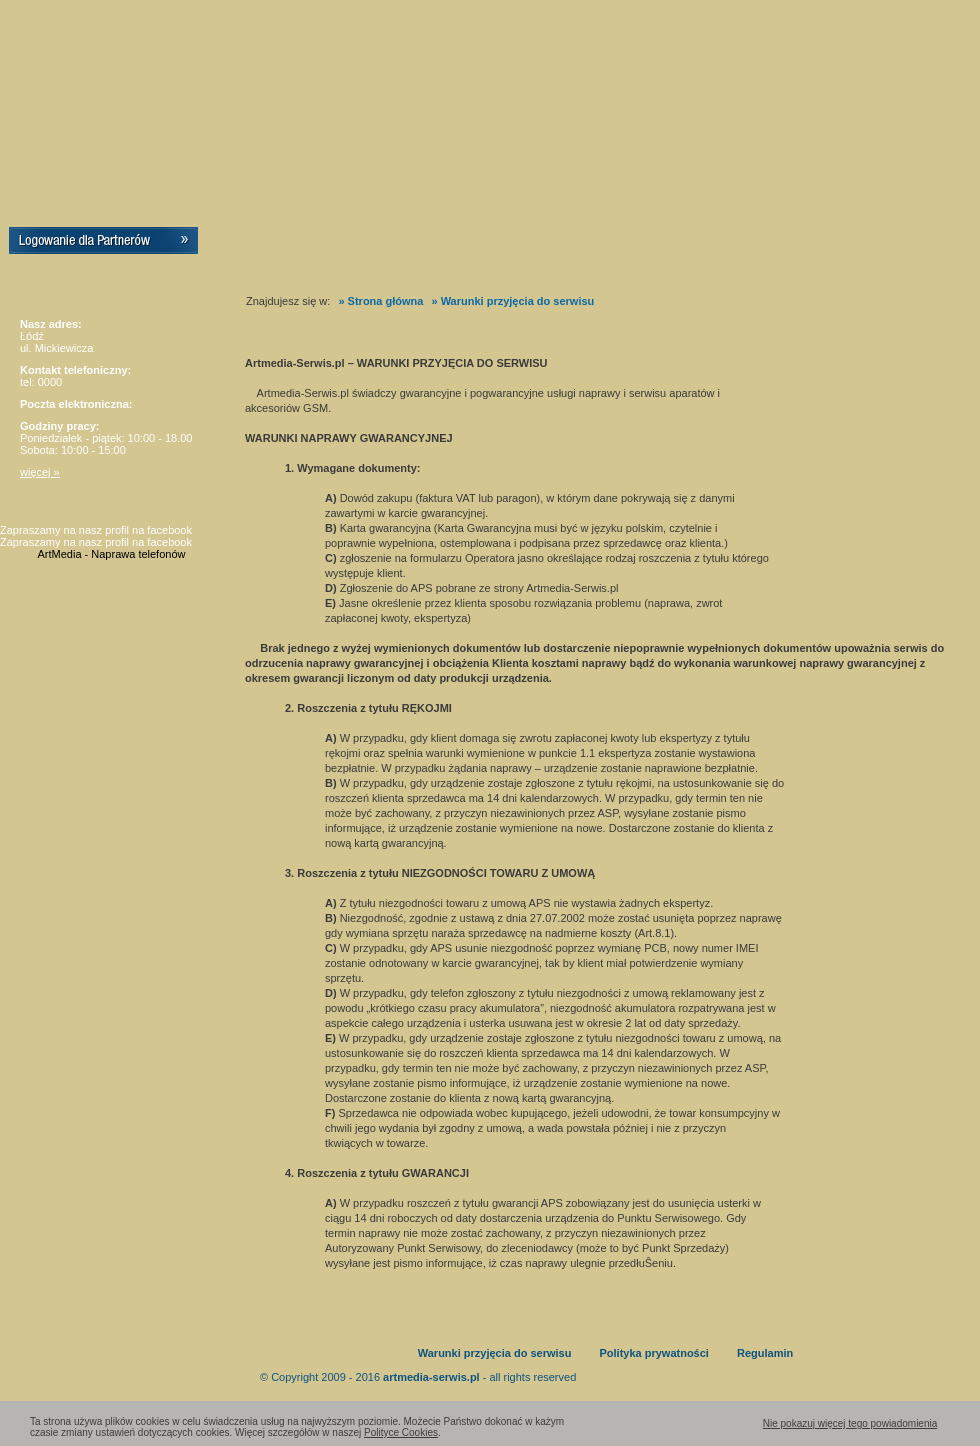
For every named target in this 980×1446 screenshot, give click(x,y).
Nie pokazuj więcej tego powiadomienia (850, 1423)
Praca (478, 244)
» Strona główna (380, 301)
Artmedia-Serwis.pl (113, 94)
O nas (322, 244)
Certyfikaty (401, 244)
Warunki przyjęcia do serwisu (495, 1353)
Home (256, 244)
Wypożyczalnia (742, 244)
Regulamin (765, 1353)
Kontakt (646, 244)
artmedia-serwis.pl (431, 1377)
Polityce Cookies (401, 1432)
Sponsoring (558, 244)
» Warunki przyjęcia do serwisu (512, 301)
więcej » (40, 472)
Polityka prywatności (653, 1353)
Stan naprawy (850, 244)
